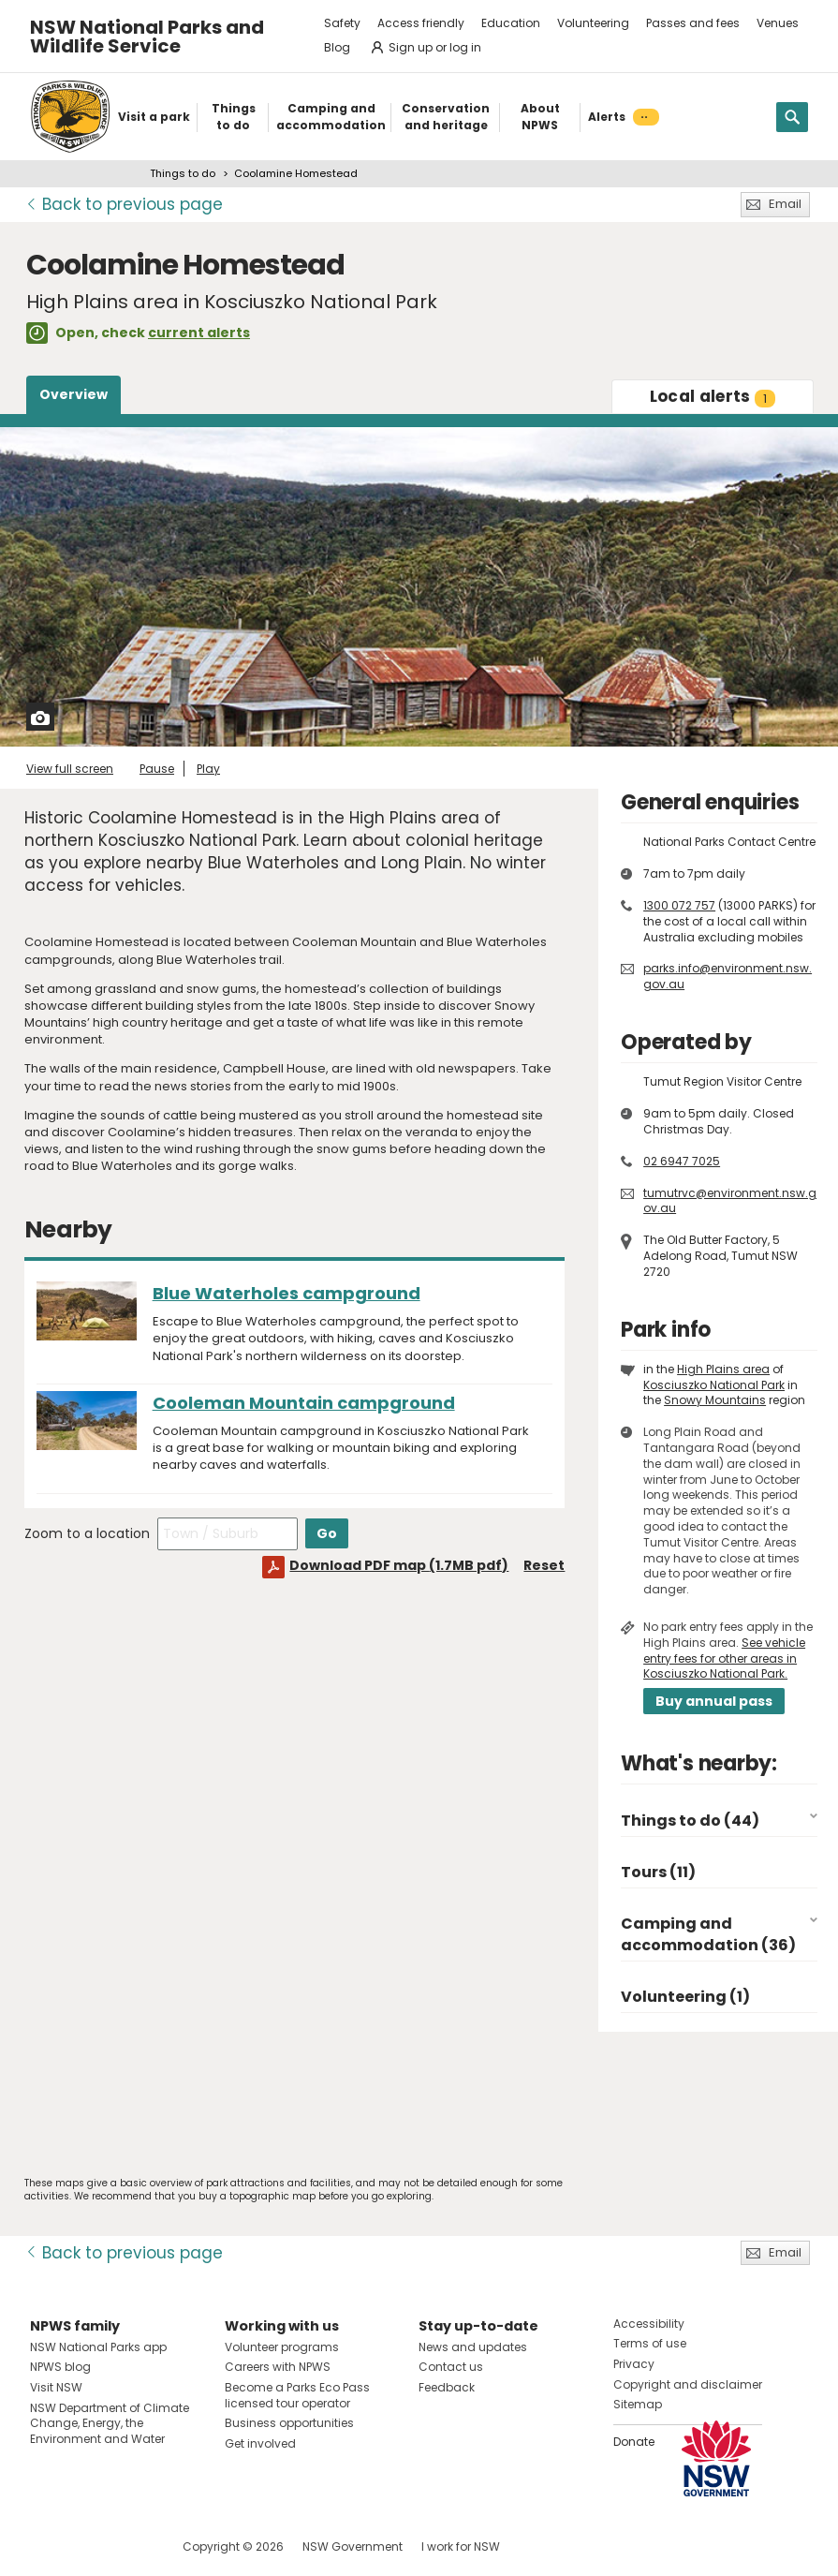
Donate (633, 2442)
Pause (157, 769)
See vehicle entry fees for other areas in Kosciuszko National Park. (724, 1658)
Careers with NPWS (278, 2367)
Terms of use (649, 2343)
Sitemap (637, 2404)
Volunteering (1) (685, 1996)
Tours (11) (658, 1872)
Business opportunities (289, 2423)
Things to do (182, 173)
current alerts (199, 332)
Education (510, 23)
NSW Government (352, 2546)
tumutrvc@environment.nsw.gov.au (729, 1201)
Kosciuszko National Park (714, 1385)
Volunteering (593, 23)
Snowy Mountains (715, 1400)
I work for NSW (460, 2546)
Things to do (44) (690, 1820)
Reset (544, 1565)
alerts (713, 396)
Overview (73, 394)
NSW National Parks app (98, 2347)
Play (208, 769)
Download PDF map (398, 1565)
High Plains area (723, 1369)
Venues (778, 23)
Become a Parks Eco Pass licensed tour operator (297, 2395)
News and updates (473, 2347)
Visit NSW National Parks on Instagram (87, 2546)
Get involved (260, 2443)
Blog (337, 47)
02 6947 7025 (681, 1161)
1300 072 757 (679, 905)
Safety (342, 23)
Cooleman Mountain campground (304, 1403)
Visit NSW (56, 2387)
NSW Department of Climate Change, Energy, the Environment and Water (109, 2424)
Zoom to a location (87, 1533)
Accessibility (648, 2324)
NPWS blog (60, 2367)
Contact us (451, 2367)
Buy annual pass (713, 1701)
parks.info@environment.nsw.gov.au (727, 976)
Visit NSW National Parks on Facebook (47, 2546)
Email (785, 204)
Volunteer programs (282, 2347)
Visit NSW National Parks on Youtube (127, 2546)
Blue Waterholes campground (286, 1293)
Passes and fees (693, 23)
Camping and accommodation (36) (708, 1934)
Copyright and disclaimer (687, 2384)
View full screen (69, 769)
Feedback (447, 2387)
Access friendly (420, 23)
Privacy (633, 2364)
